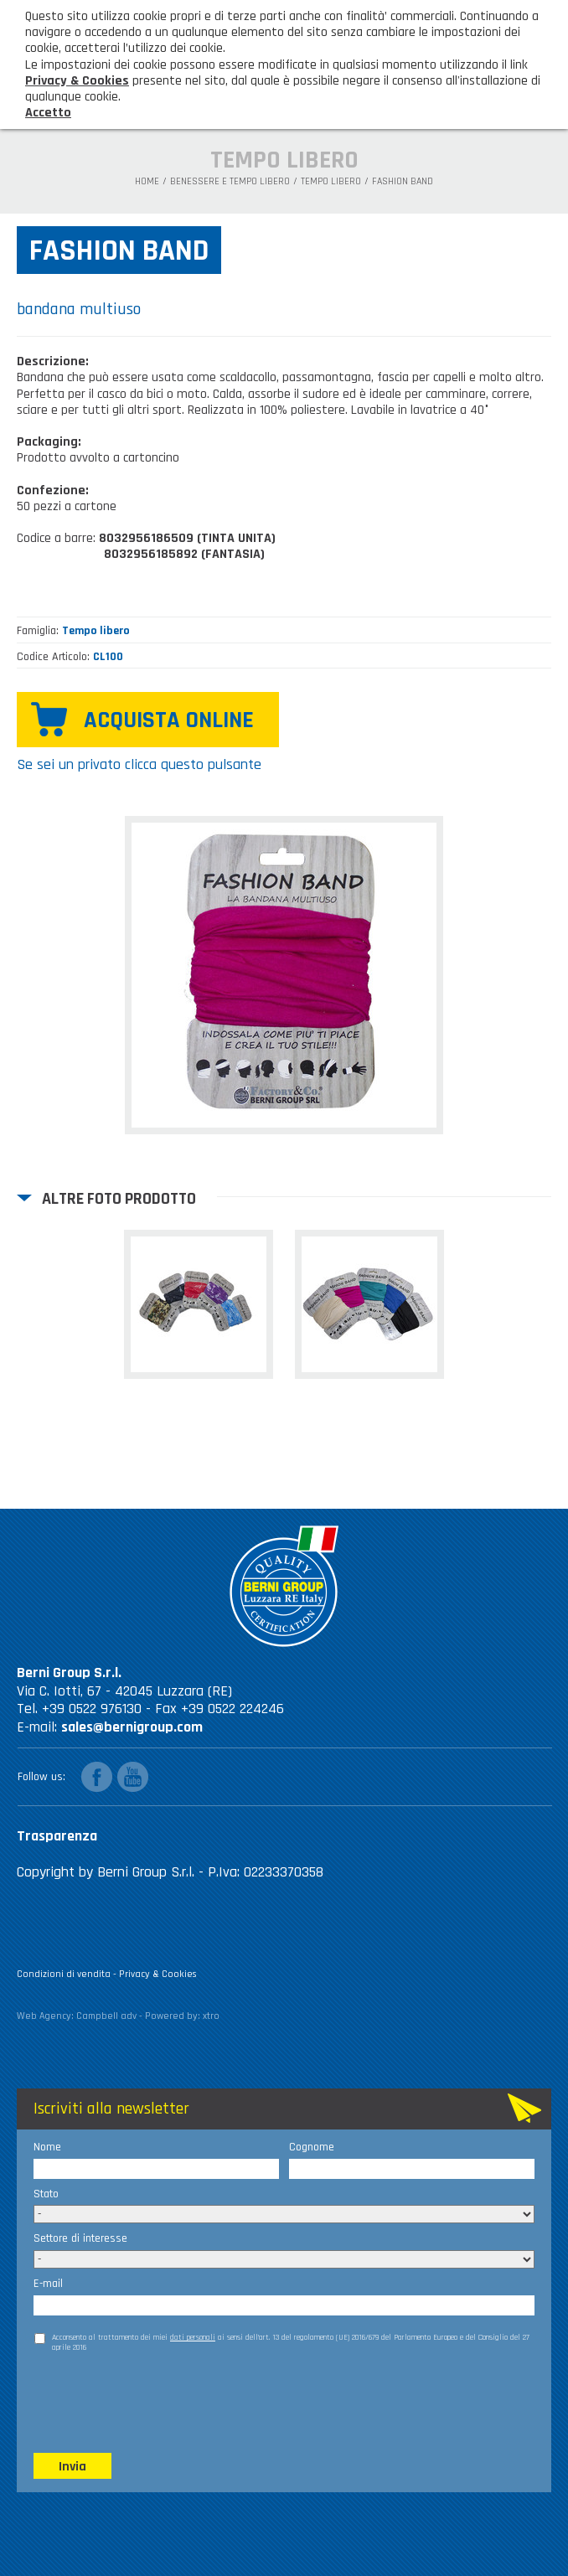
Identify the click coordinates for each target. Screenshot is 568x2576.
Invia (72, 2466)
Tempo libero (331, 182)
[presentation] (161, 2401)
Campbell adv (106, 2016)
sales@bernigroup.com (132, 1727)
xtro (211, 2016)
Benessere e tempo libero (230, 182)
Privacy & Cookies (158, 1974)
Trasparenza (57, 1836)
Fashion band (402, 182)
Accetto (48, 112)
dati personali (192, 2337)
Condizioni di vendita (64, 1974)
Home (147, 182)
